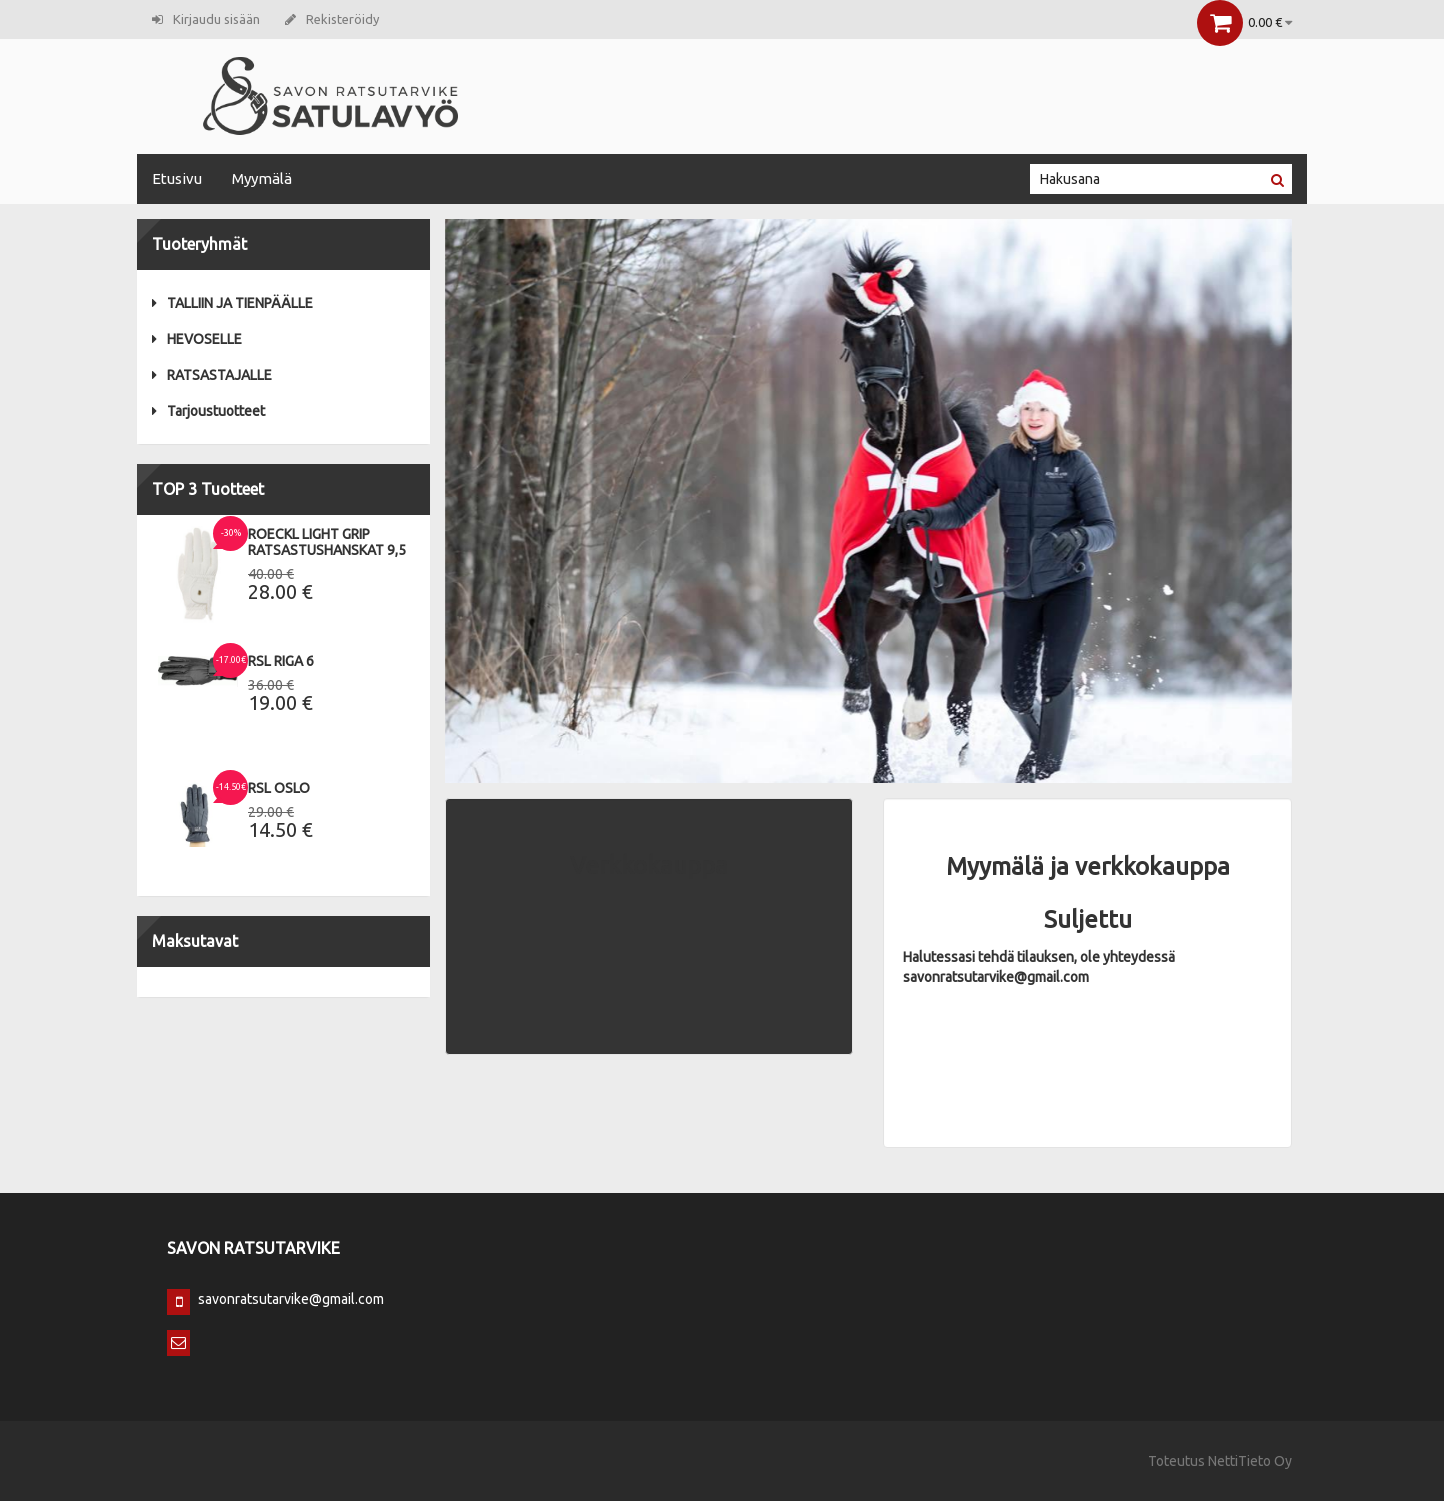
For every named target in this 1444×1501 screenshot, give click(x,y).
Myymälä (262, 178)
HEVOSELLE (197, 339)
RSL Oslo (279, 788)
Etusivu (177, 178)
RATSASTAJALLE (212, 375)
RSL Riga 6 (281, 661)
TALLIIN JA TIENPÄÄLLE (232, 303)
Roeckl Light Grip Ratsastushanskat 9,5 (327, 542)
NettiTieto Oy (1250, 1461)
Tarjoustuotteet (208, 411)
